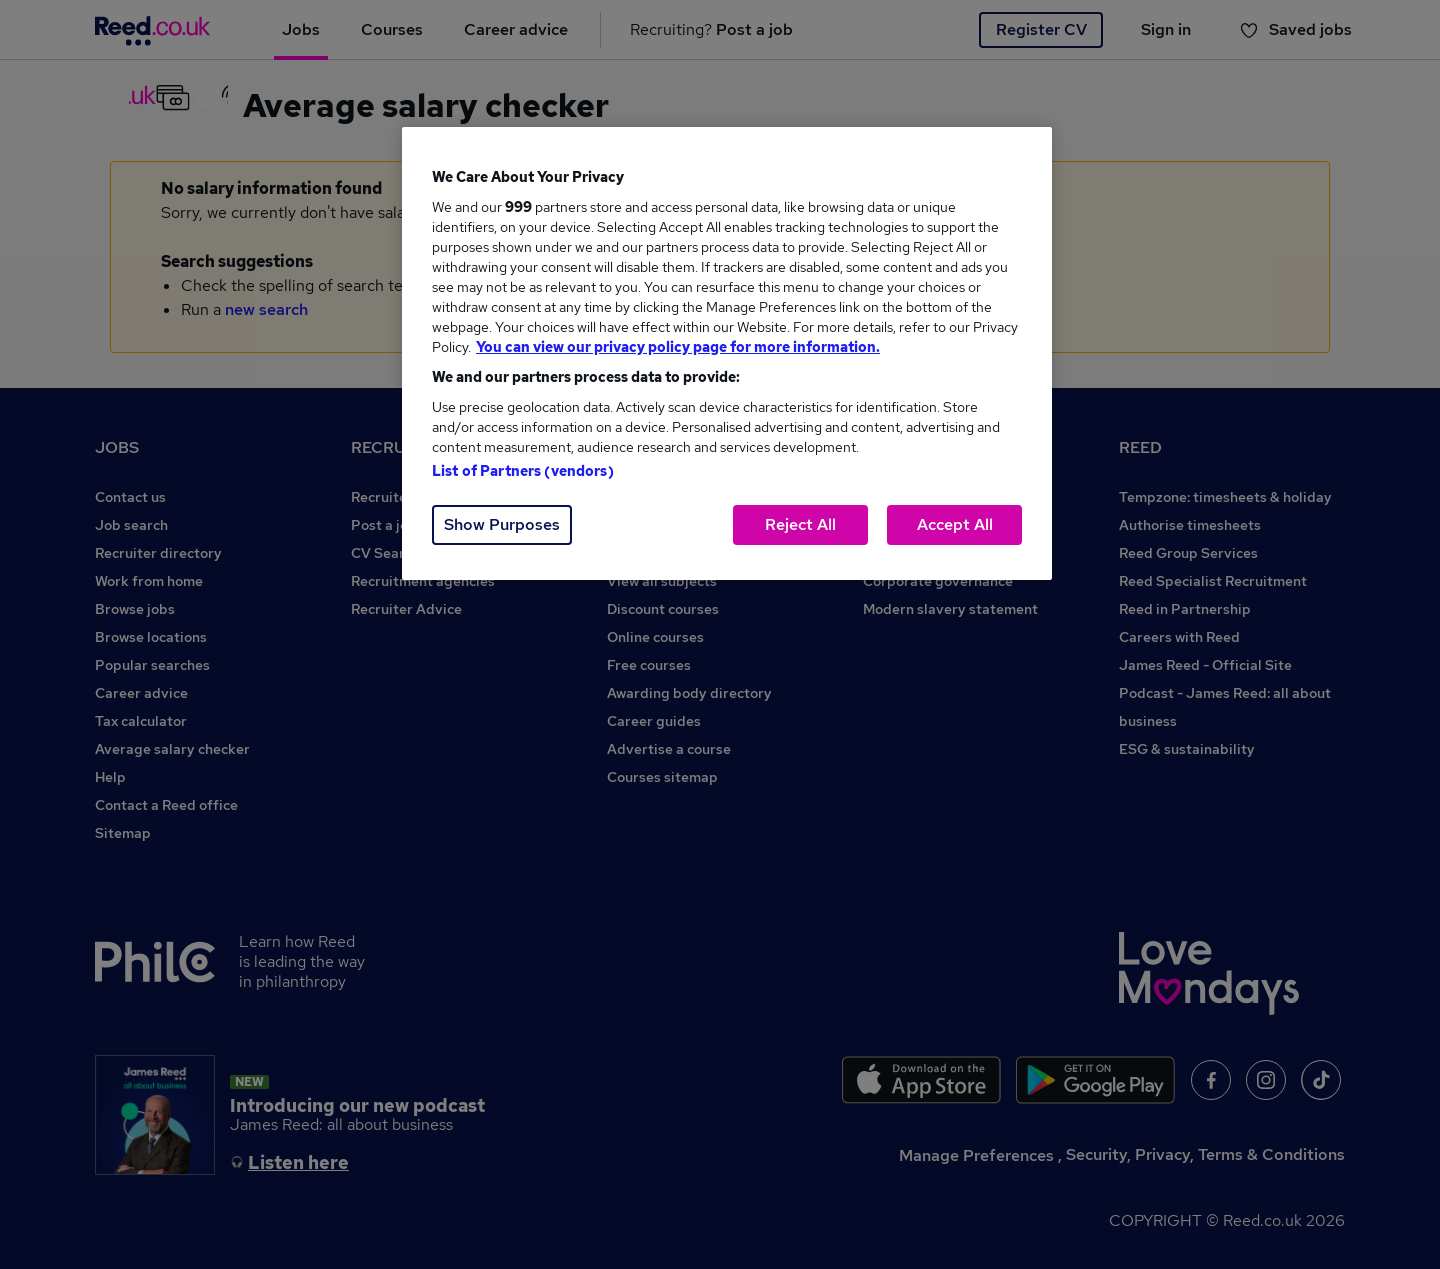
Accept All (955, 524)
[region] (727, 353)
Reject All (800, 524)
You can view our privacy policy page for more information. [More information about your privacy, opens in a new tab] (678, 347)
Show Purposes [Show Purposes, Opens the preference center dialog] (502, 524)
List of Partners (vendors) (523, 471)
